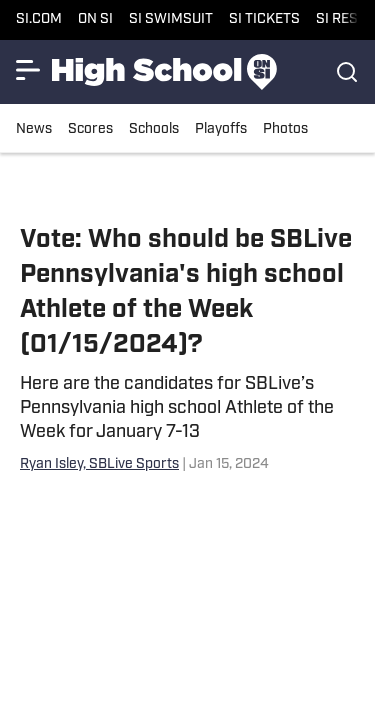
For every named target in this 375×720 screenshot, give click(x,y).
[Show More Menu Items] (28, 70)
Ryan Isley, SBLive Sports (99, 464)
